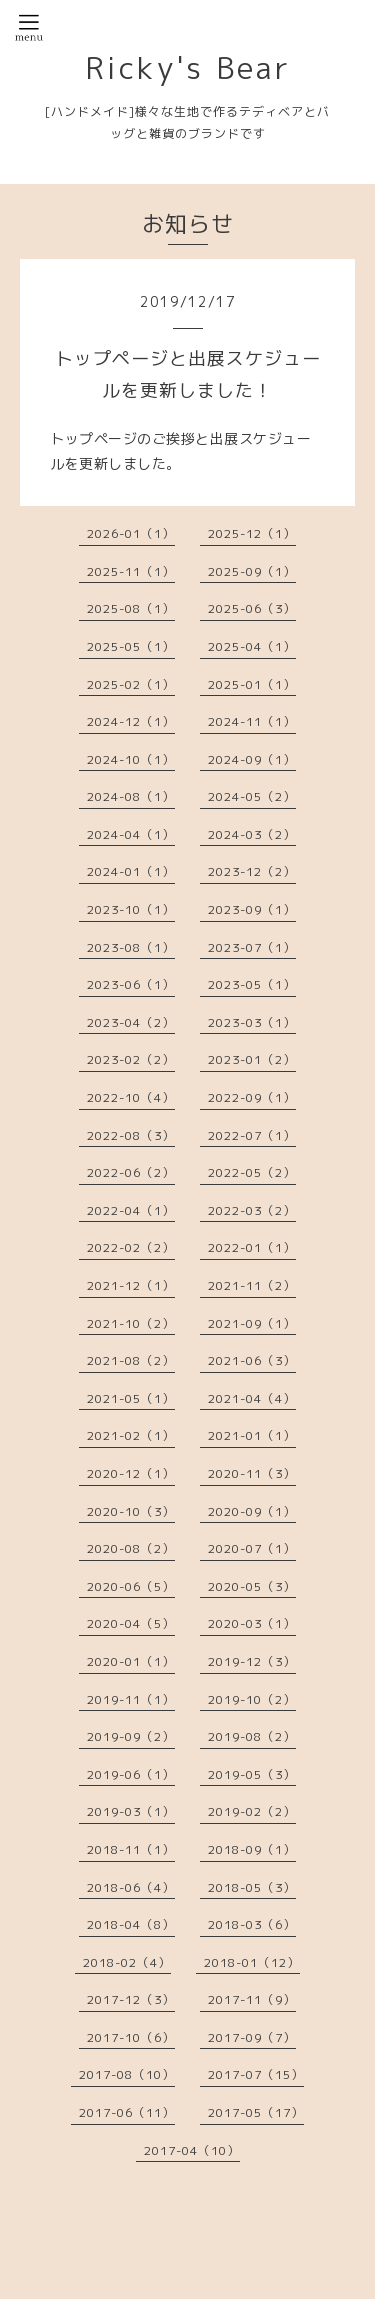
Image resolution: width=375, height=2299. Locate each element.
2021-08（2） (131, 1360)
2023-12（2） (252, 871)
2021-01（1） (252, 1435)
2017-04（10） (192, 2150)
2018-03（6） (252, 1924)
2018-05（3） (252, 1887)
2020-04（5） (131, 1623)
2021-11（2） (252, 1285)
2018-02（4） (127, 1962)
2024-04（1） (131, 834)
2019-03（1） (131, 1811)
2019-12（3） (252, 1661)
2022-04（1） (131, 1210)
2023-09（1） (252, 909)
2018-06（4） (131, 1887)
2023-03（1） (252, 1022)
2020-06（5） (131, 1586)
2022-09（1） (252, 1097)
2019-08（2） (252, 1736)
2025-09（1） (252, 571)
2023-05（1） (252, 984)
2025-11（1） (131, 571)
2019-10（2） (252, 1699)
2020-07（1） (252, 1548)
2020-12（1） (131, 1473)
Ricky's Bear (188, 68)
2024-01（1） (131, 871)
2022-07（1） (252, 1135)
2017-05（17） (256, 2112)
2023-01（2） (252, 1059)
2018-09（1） (252, 1849)
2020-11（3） (252, 1473)
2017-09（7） (252, 2037)
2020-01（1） (131, 1661)
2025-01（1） (252, 684)
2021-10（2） (131, 1323)
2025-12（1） (252, 533)
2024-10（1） (131, 759)
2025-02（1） (131, 684)
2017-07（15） (256, 2074)
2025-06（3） (252, 608)
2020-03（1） (252, 1623)
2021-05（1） (131, 1398)
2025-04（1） (252, 646)
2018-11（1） (131, 1849)
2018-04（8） (131, 1924)
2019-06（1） (131, 1774)
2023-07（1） (252, 947)
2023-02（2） (131, 1059)
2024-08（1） (131, 796)
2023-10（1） (131, 909)
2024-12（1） (131, 721)
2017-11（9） (252, 1999)
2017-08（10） (127, 2074)
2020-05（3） (252, 1586)
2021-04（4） (252, 1398)
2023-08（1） (131, 947)
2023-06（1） (131, 984)
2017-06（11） (127, 2112)
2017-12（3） (131, 1999)
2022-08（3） (131, 1135)
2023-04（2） (131, 1022)
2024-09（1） (252, 759)
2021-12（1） (131, 1285)
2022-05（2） (252, 1172)
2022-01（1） (252, 1247)
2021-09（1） (252, 1323)
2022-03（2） (252, 1210)
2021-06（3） (252, 1360)
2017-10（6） (131, 2037)
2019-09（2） (131, 1736)
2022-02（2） (131, 1247)
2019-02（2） (252, 1811)
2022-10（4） (131, 1097)
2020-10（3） (131, 1511)
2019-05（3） (252, 1774)
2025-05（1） (131, 646)
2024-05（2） (252, 796)
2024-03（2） (252, 834)
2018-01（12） (252, 1962)
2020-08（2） (131, 1548)
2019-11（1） (131, 1699)
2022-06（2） (131, 1172)
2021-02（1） (131, 1435)
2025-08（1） (131, 608)
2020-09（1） (252, 1511)
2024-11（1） (252, 721)
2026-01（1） (131, 533)
